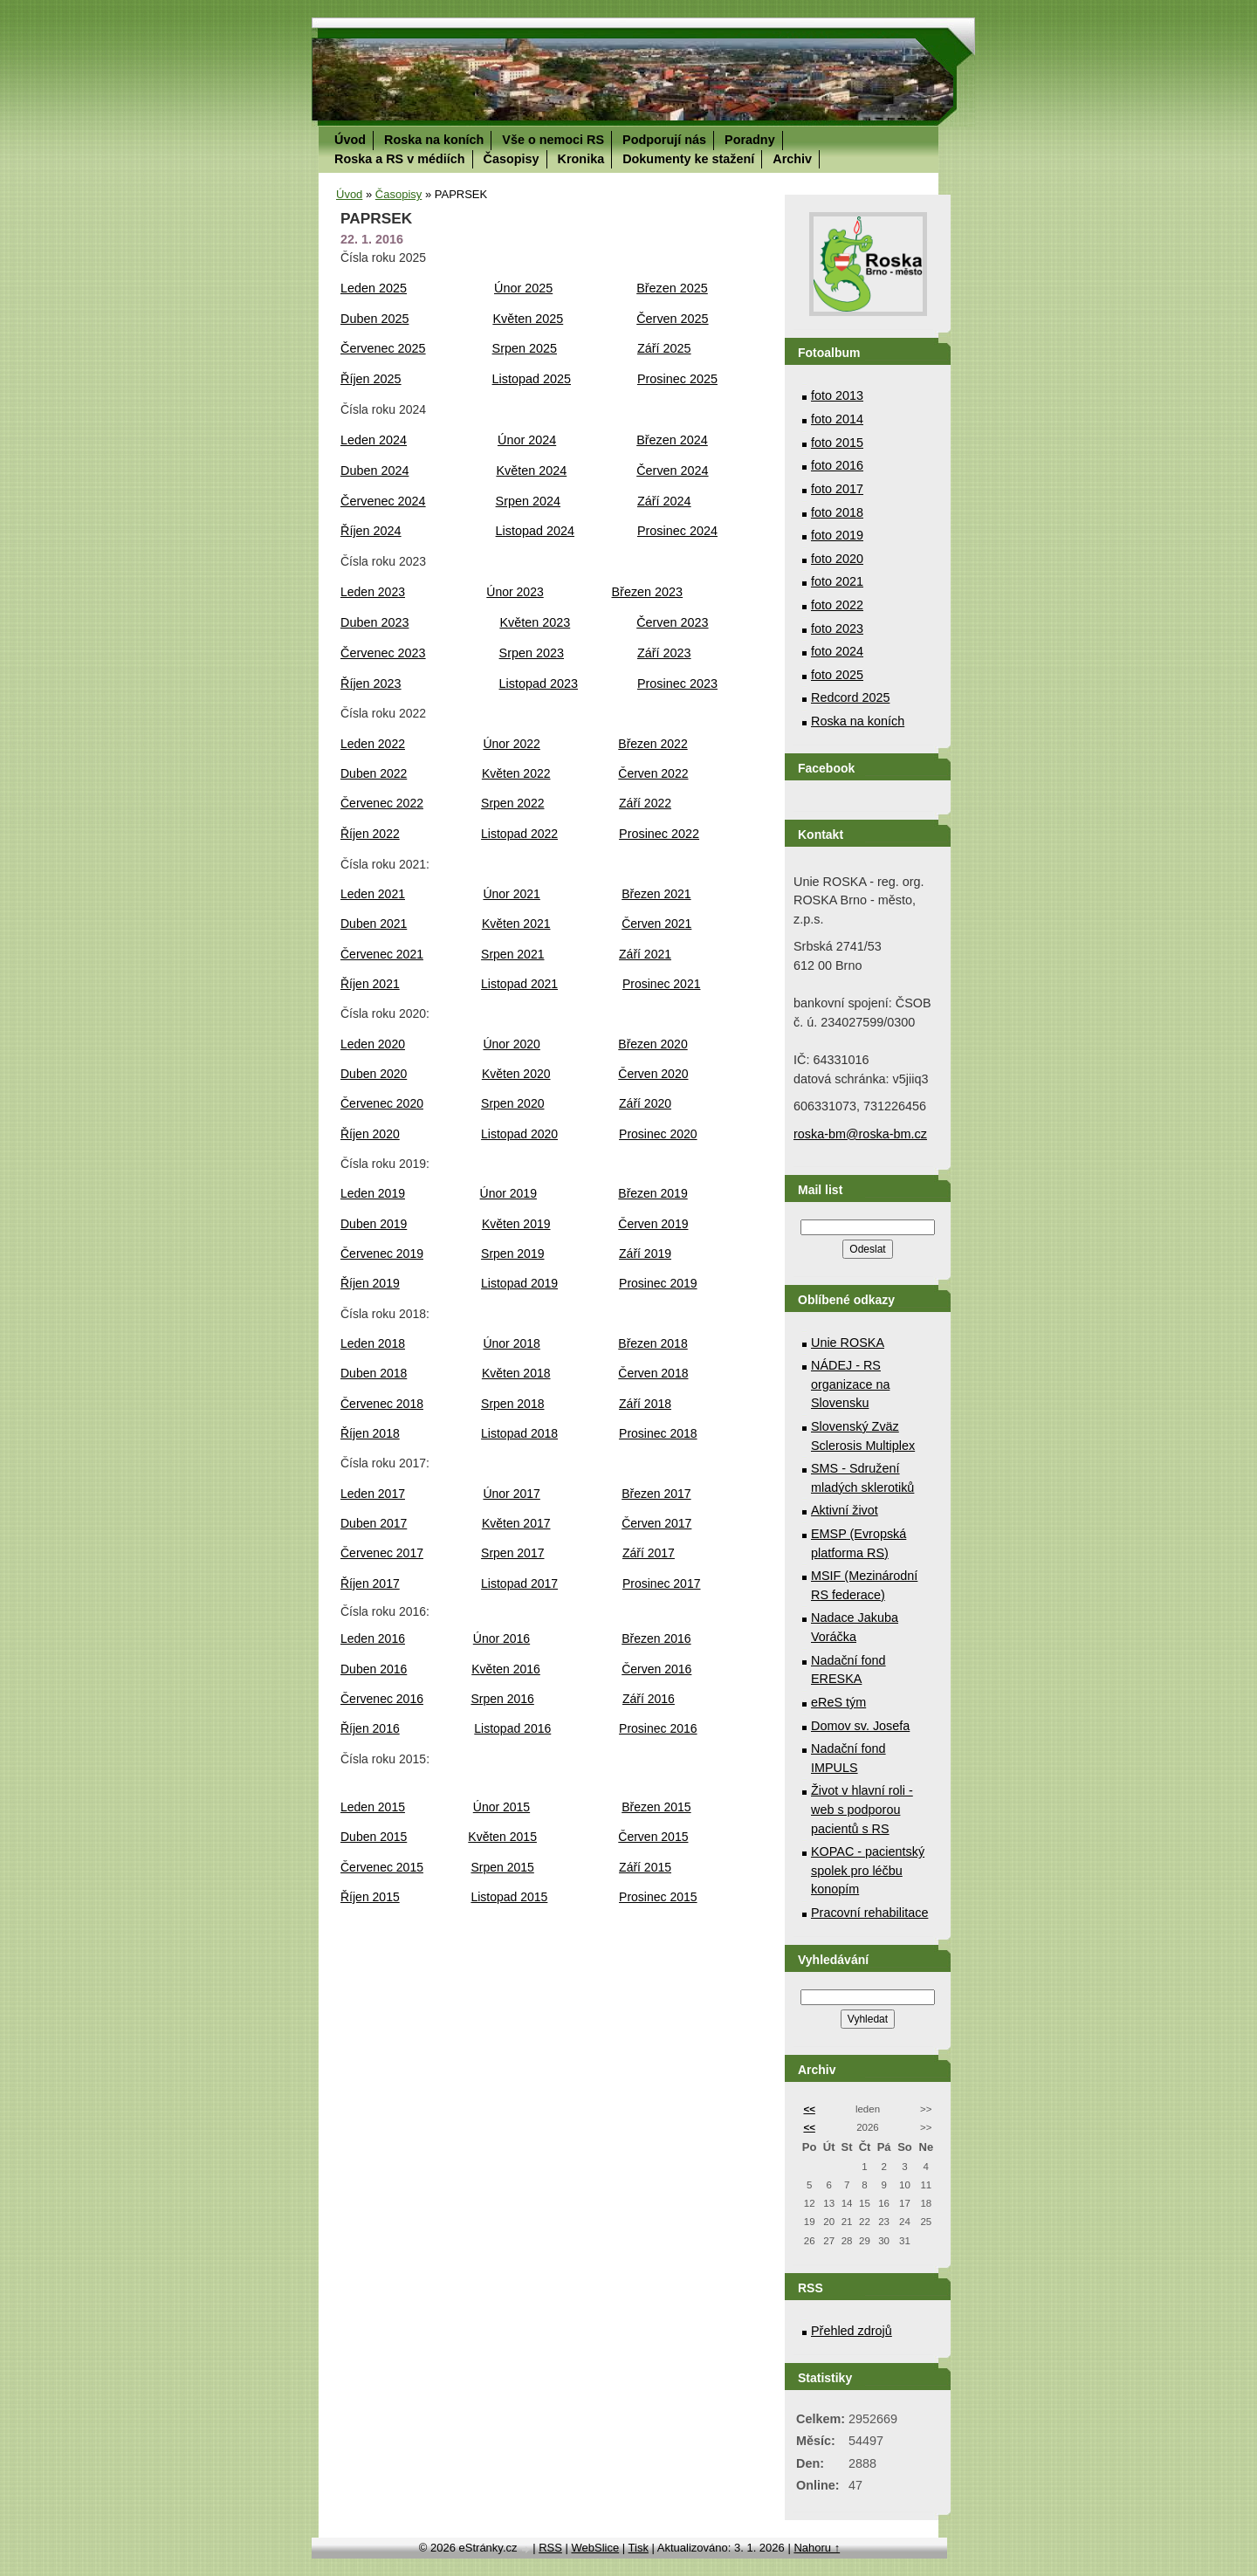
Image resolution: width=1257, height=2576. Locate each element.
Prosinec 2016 (658, 1728)
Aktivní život (844, 1510)
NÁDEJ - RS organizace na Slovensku (850, 1384)
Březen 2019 (652, 1193)
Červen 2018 (653, 1373)
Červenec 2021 (381, 954)
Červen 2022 (653, 773)
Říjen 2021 (370, 984)
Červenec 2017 (381, 1553)
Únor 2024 (527, 440)
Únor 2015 (501, 1807)
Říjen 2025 (371, 379)
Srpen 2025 (524, 348)
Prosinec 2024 (677, 531)
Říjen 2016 (370, 1728)
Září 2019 (645, 1254)
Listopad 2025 (531, 379)
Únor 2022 (511, 744)
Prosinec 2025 (677, 379)
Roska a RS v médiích (399, 159)
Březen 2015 (656, 1807)
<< (808, 2109)
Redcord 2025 (850, 697)
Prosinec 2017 (661, 1583)
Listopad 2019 (519, 1283)
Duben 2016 (373, 1669)
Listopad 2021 (519, 984)
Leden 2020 (372, 1044)
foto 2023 (837, 628)
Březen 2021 (656, 894)
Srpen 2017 (512, 1553)
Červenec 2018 (381, 1404)
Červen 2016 (656, 1669)
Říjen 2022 (370, 834)
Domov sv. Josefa (860, 1726)
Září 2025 (664, 348)
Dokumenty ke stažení (688, 159)
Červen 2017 (656, 1523)
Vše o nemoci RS (553, 140)
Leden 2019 (372, 1193)
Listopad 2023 (538, 683)
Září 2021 (645, 954)
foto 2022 (837, 605)
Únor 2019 (508, 1193)
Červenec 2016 (381, 1699)
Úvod (350, 140)
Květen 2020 (516, 1074)
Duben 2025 (374, 319)
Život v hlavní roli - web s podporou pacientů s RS (862, 1809)
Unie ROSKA (847, 1343)
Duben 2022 (373, 773)
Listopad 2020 (519, 1134)
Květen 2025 (527, 319)
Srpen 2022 (512, 803)
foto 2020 (837, 559)
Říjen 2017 (370, 1583)
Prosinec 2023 (677, 683)
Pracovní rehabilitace (869, 1913)
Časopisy (511, 159)
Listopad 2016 (512, 1728)
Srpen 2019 (512, 1254)
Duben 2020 (373, 1074)
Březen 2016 (656, 1638)
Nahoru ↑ (816, 2547)
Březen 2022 (652, 744)
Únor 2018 (511, 1343)
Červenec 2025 (383, 348)
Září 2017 (648, 1553)
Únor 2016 (501, 1638)
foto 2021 (837, 581)
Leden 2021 (372, 894)
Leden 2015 (372, 1807)
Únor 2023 (514, 592)
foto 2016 (837, 465)
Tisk (638, 2547)
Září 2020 (645, 1103)
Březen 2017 (656, 1494)
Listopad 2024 (535, 531)
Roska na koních (434, 140)
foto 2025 (837, 675)
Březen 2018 (652, 1343)
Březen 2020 (652, 1044)
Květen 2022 (516, 773)
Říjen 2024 (371, 531)
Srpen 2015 (502, 1867)
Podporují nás (664, 140)
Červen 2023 (672, 622)
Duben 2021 (373, 924)
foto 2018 (837, 512)
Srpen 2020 (512, 1103)
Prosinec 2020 (658, 1134)
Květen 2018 (516, 1373)
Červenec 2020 (381, 1103)
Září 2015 (645, 1867)
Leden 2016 (372, 1638)
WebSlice (595, 2547)
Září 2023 (664, 653)
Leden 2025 (373, 288)
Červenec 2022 (381, 803)
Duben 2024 (374, 470)
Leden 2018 (372, 1343)
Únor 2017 (511, 1494)
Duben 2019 (373, 1224)
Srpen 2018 (512, 1404)
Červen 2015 (653, 1837)
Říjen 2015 (370, 1897)
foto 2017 (837, 489)
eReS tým (838, 1702)
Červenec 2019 (381, 1254)
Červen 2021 (656, 924)
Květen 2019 (516, 1224)
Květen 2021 (516, 924)
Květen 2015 (502, 1837)
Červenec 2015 (381, 1867)
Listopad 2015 (509, 1897)
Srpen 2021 (512, 954)
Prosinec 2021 (661, 984)
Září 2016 (648, 1699)
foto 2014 (837, 419)
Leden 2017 (372, 1494)
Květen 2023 (534, 622)
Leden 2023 (372, 592)
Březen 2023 (647, 592)
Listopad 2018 (519, 1433)
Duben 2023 (374, 622)
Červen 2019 (653, 1224)
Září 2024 (664, 501)
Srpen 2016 (502, 1699)
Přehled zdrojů (851, 2331)
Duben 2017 (373, 1523)
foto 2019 (837, 535)
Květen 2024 (531, 470)
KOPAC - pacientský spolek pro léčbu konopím (867, 1870)
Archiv (792, 159)
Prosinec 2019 (658, 1283)
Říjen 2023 (371, 683)
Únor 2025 (523, 288)
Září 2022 (645, 803)
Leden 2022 (372, 744)
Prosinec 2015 (658, 1897)
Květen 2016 (505, 1669)
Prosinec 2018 (658, 1433)
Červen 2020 (653, 1074)
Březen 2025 (672, 288)
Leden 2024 (373, 440)
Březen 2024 (672, 440)
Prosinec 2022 (659, 834)
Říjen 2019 (370, 1283)
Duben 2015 (373, 1837)
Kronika (581, 159)
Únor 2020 (511, 1044)
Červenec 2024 (383, 501)
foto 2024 (837, 651)
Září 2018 (645, 1404)
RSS (550, 2547)
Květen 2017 (516, 1523)
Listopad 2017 (519, 1583)
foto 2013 (837, 395)
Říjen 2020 (370, 1134)
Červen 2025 (672, 319)
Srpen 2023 (531, 653)
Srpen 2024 (528, 501)
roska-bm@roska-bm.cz (860, 1134)
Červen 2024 (672, 470)
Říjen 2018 (370, 1433)
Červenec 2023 (383, 653)
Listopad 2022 (519, 834)
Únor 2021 (511, 894)
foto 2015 (837, 443)
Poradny (750, 140)
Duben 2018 (373, 1373)
